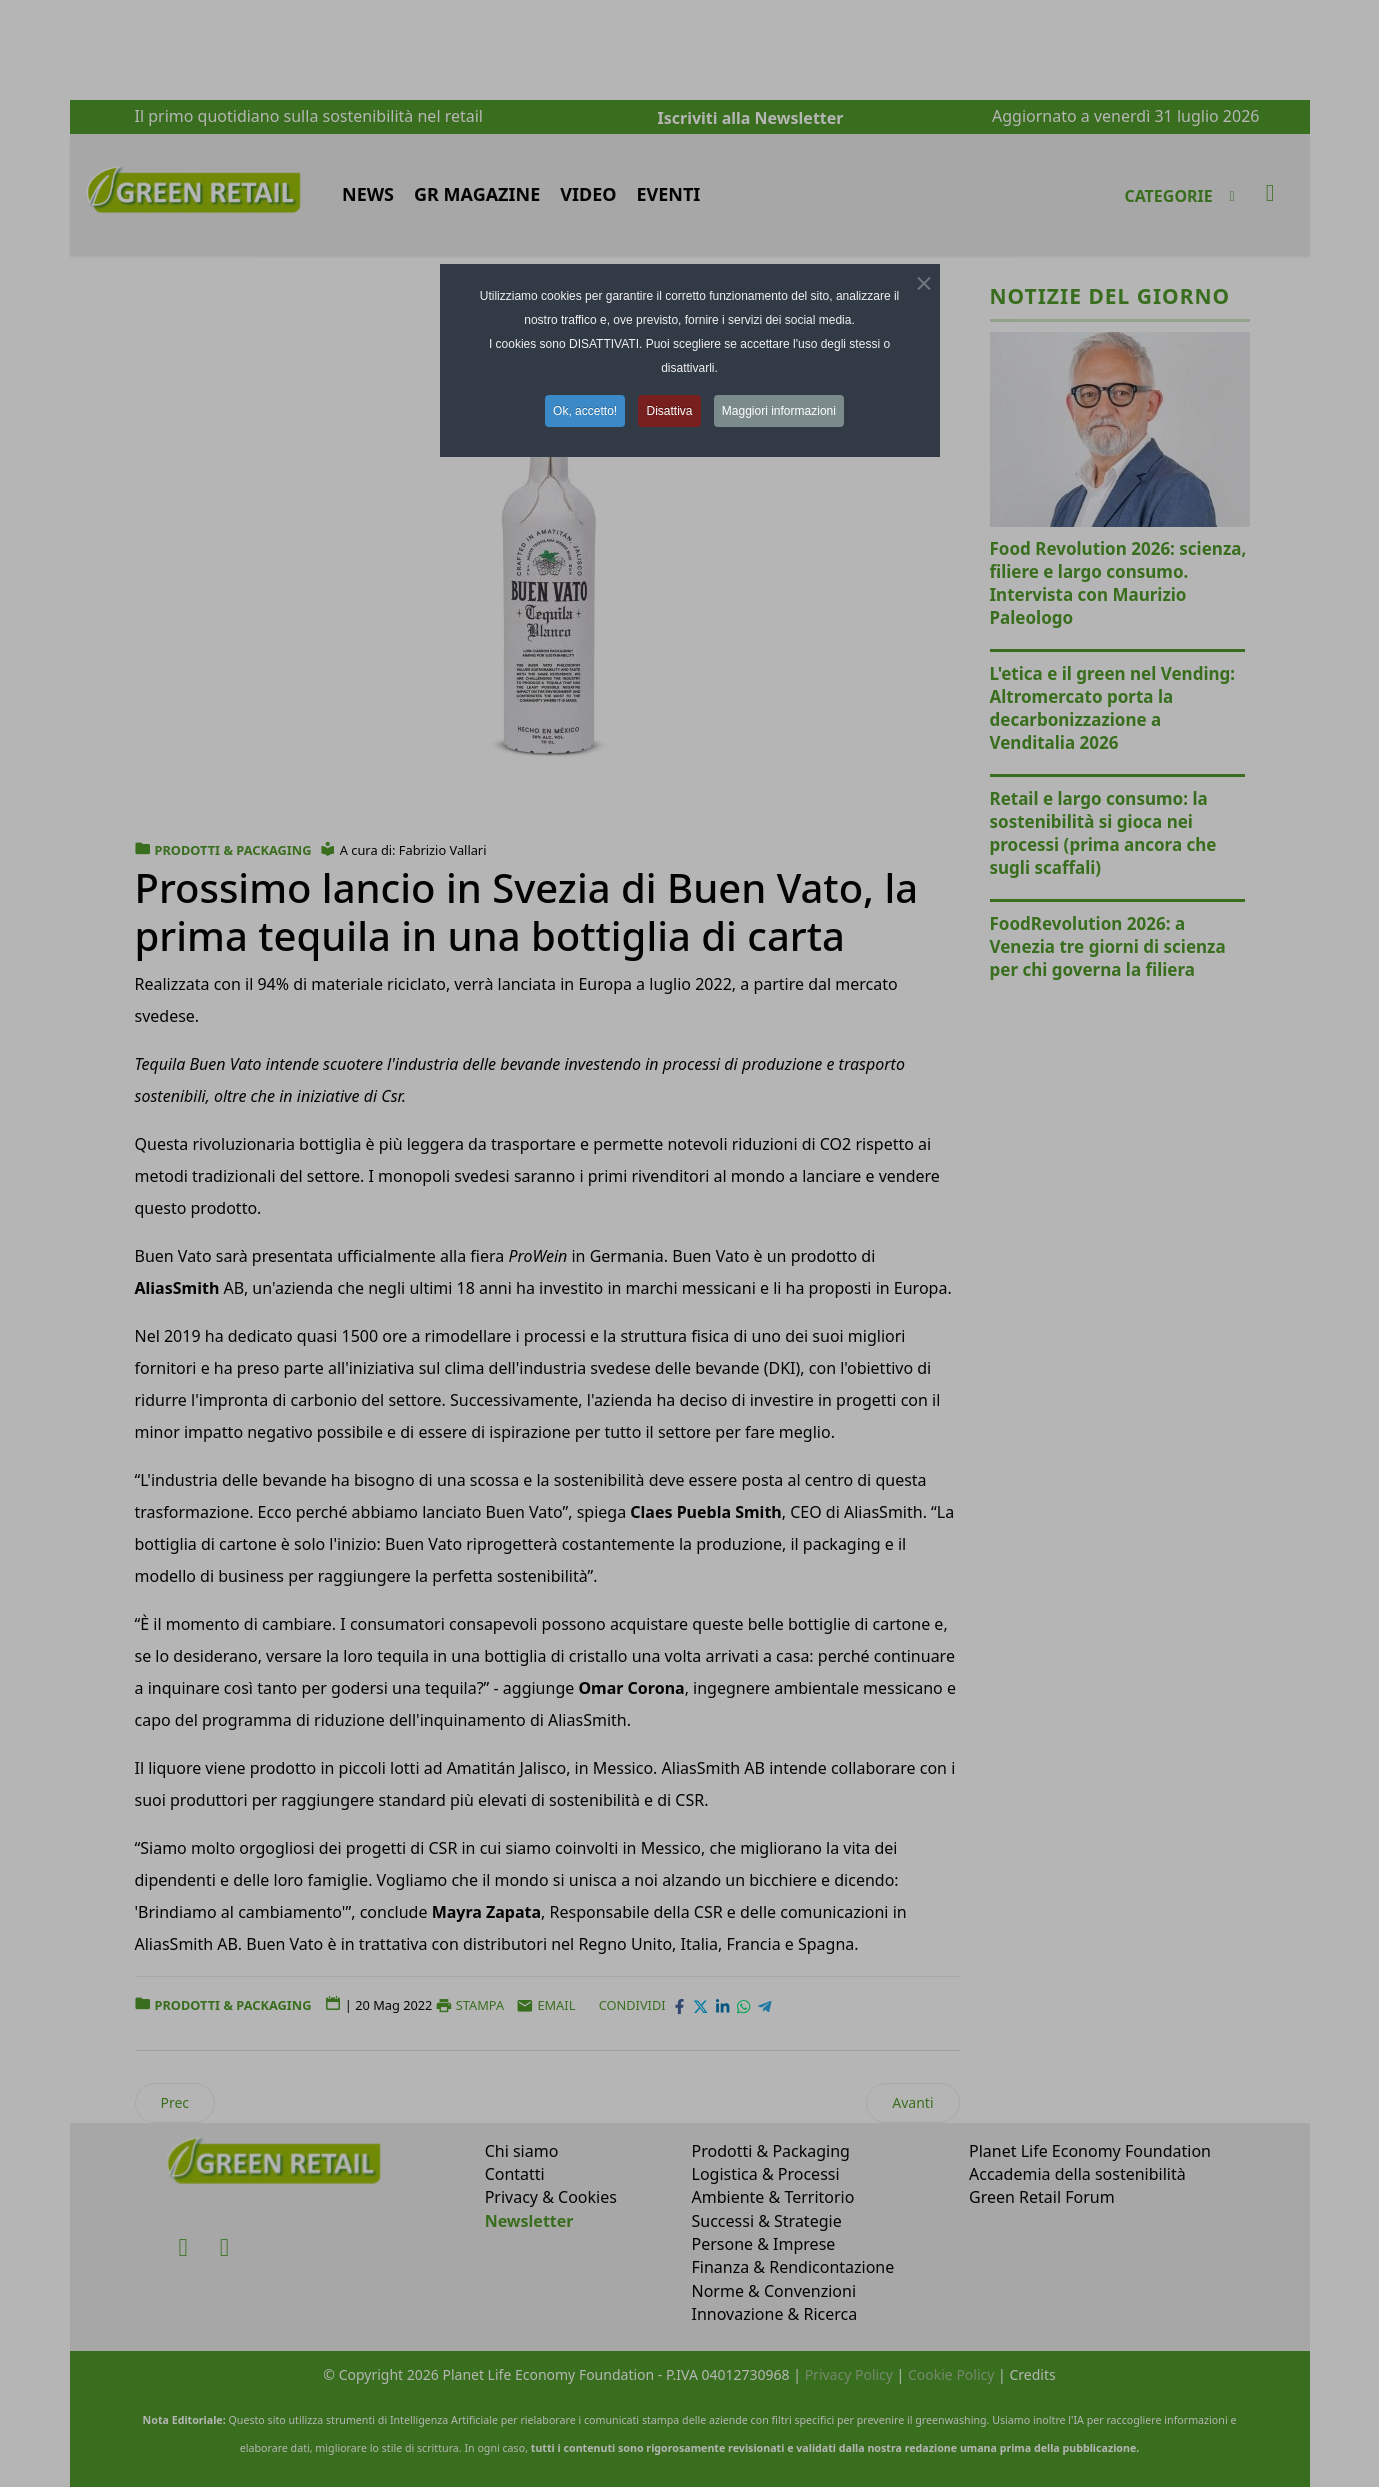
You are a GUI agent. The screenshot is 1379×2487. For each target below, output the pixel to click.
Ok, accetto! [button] (585, 411)
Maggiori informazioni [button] (779, 411)
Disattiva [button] (669, 411)
